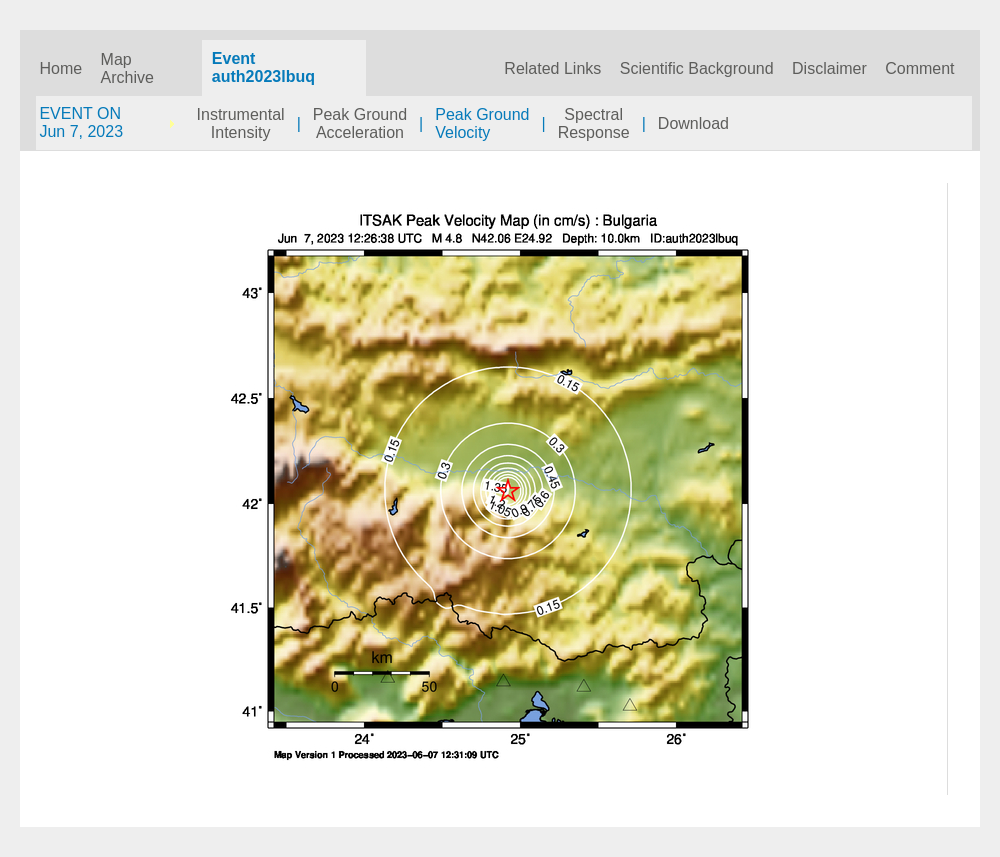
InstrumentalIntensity (241, 123)
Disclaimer (829, 68)
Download (693, 123)
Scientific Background (697, 68)
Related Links (552, 68)
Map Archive (127, 68)
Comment (919, 68)
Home (60, 68)
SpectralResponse (594, 123)
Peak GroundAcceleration (360, 123)
